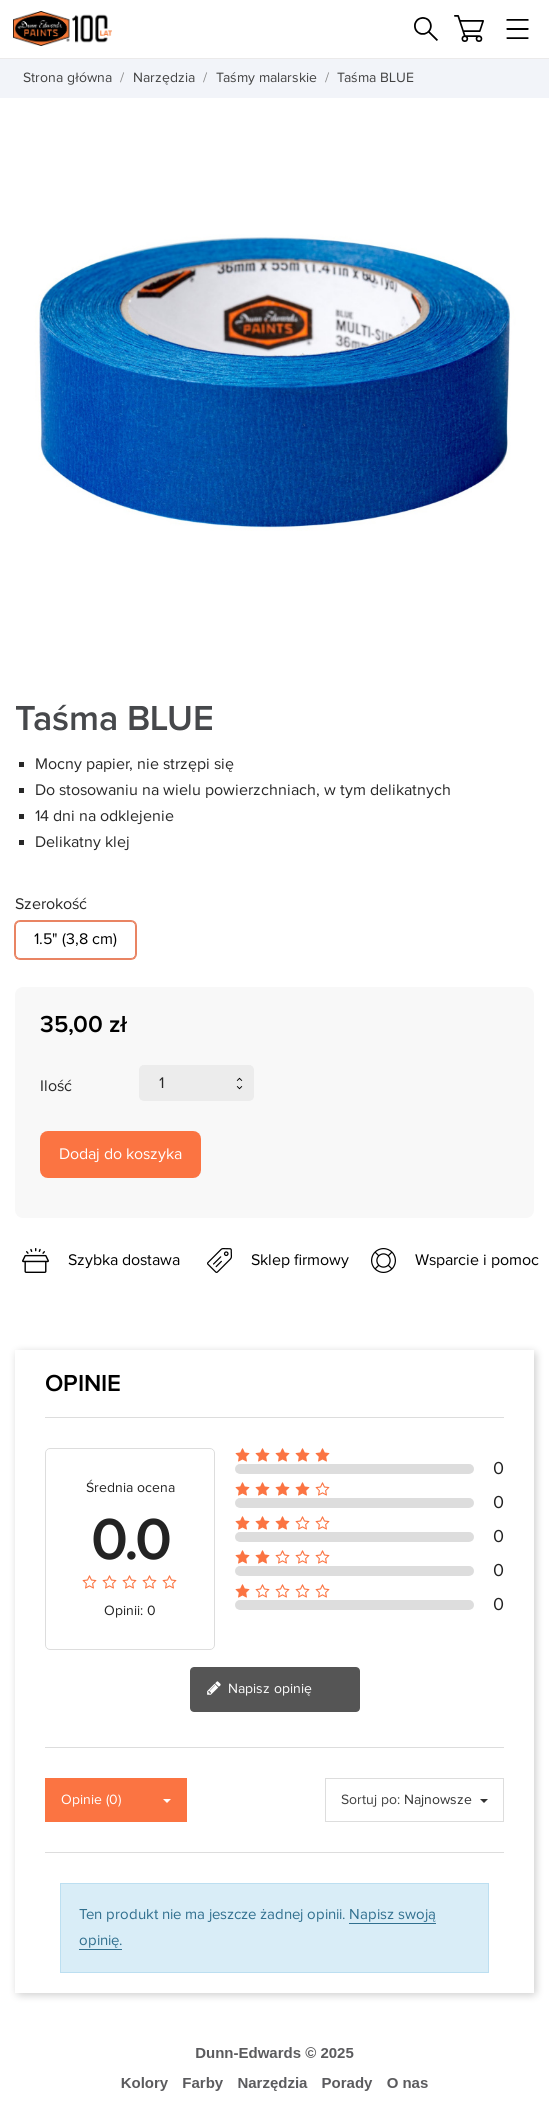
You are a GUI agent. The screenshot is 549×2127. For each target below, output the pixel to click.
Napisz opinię (259, 1690)
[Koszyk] (469, 28)
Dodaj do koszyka (120, 1154)
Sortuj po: (370, 1800)
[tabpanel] (274, 382)
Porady (347, 2082)
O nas (408, 2082)
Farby (202, 2082)
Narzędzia (272, 2082)
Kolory (145, 2082)
